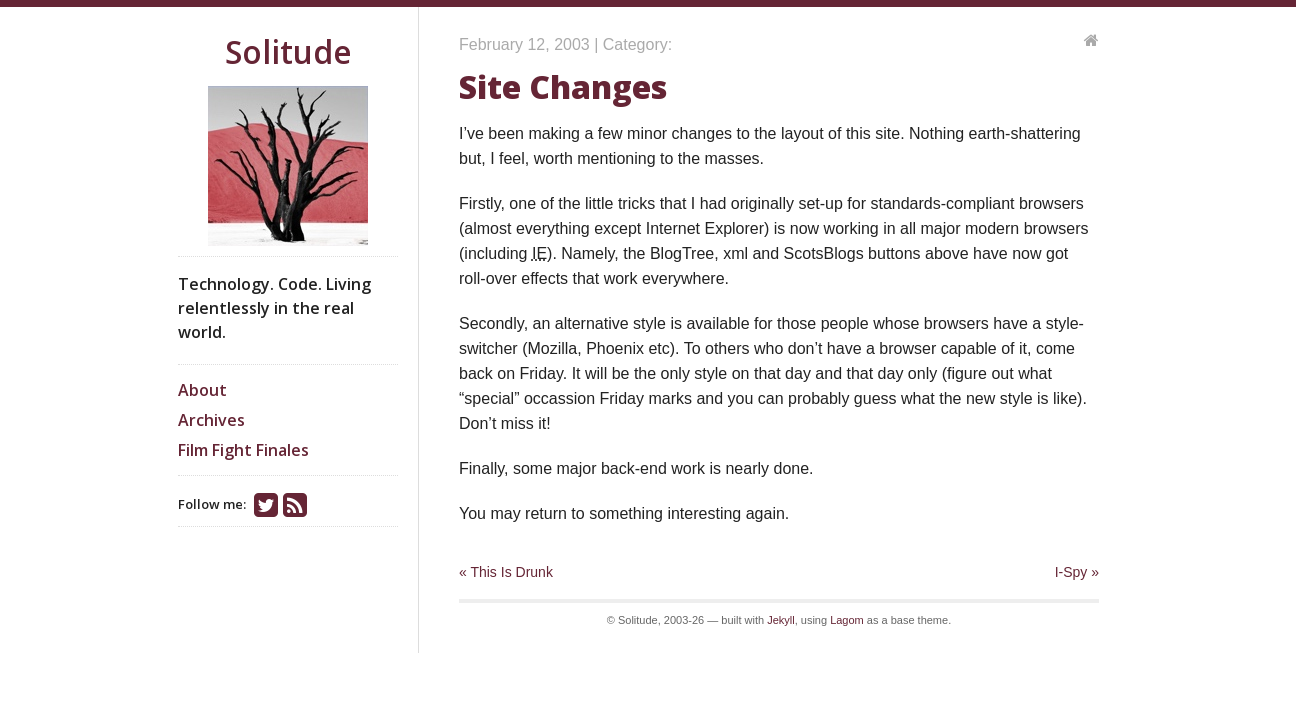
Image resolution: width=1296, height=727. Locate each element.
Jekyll (781, 620)
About (202, 390)
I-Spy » (1077, 572)
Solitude (288, 51)
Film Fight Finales (243, 450)
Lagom (847, 620)
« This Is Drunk (506, 572)
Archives (211, 420)
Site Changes (563, 86)
